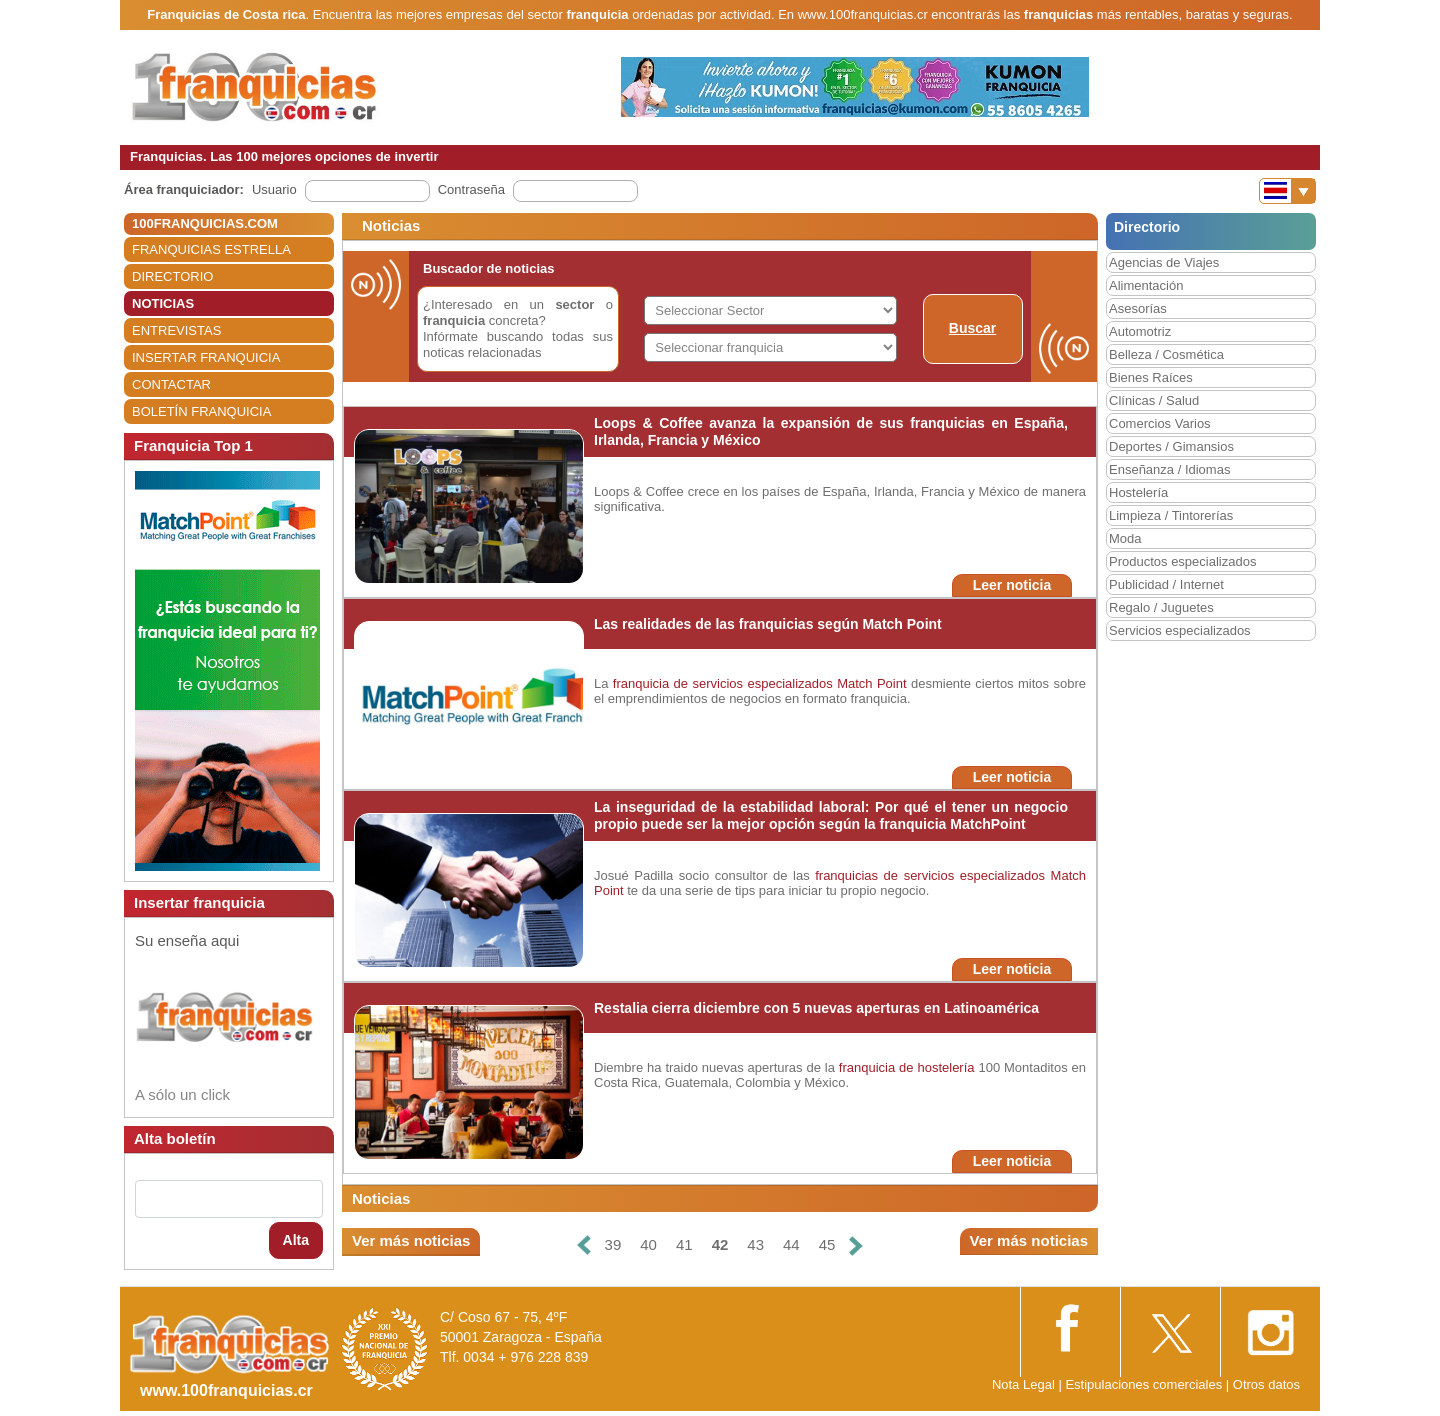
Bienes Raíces (1151, 377)
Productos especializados (1182, 561)
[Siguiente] (856, 1245)
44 (791, 1244)
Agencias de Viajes (1164, 262)
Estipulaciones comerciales (1145, 1384)
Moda (1125, 538)
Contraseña (471, 189)
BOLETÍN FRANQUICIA (201, 411)
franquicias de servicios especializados (930, 875)
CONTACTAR (171, 384)
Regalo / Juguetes (1161, 607)
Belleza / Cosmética (1166, 354)
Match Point (871, 683)
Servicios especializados (1180, 630)
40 (648, 1244)
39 (613, 1244)
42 (720, 1244)
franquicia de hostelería (907, 1067)
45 (827, 1244)
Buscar (972, 328)
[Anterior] (583, 1245)
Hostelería (1138, 492)
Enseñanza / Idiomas (1169, 469)
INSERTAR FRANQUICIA (206, 357)
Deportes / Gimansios (1171, 446)
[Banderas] (1287, 191)
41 (684, 1244)
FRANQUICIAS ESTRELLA (211, 249)
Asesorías (1138, 308)
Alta (296, 1240)
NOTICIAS (163, 303)
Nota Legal (1023, 1384)
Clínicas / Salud (1154, 400)
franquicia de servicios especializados (723, 683)
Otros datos (1266, 1384)
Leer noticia (1012, 585)
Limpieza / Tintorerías (1171, 515)
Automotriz (1140, 331)
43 (755, 1244)
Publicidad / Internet (1166, 584)
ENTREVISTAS (176, 330)
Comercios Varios (1160, 423)
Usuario (274, 189)
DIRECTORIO (172, 276)
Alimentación (1146, 285)
